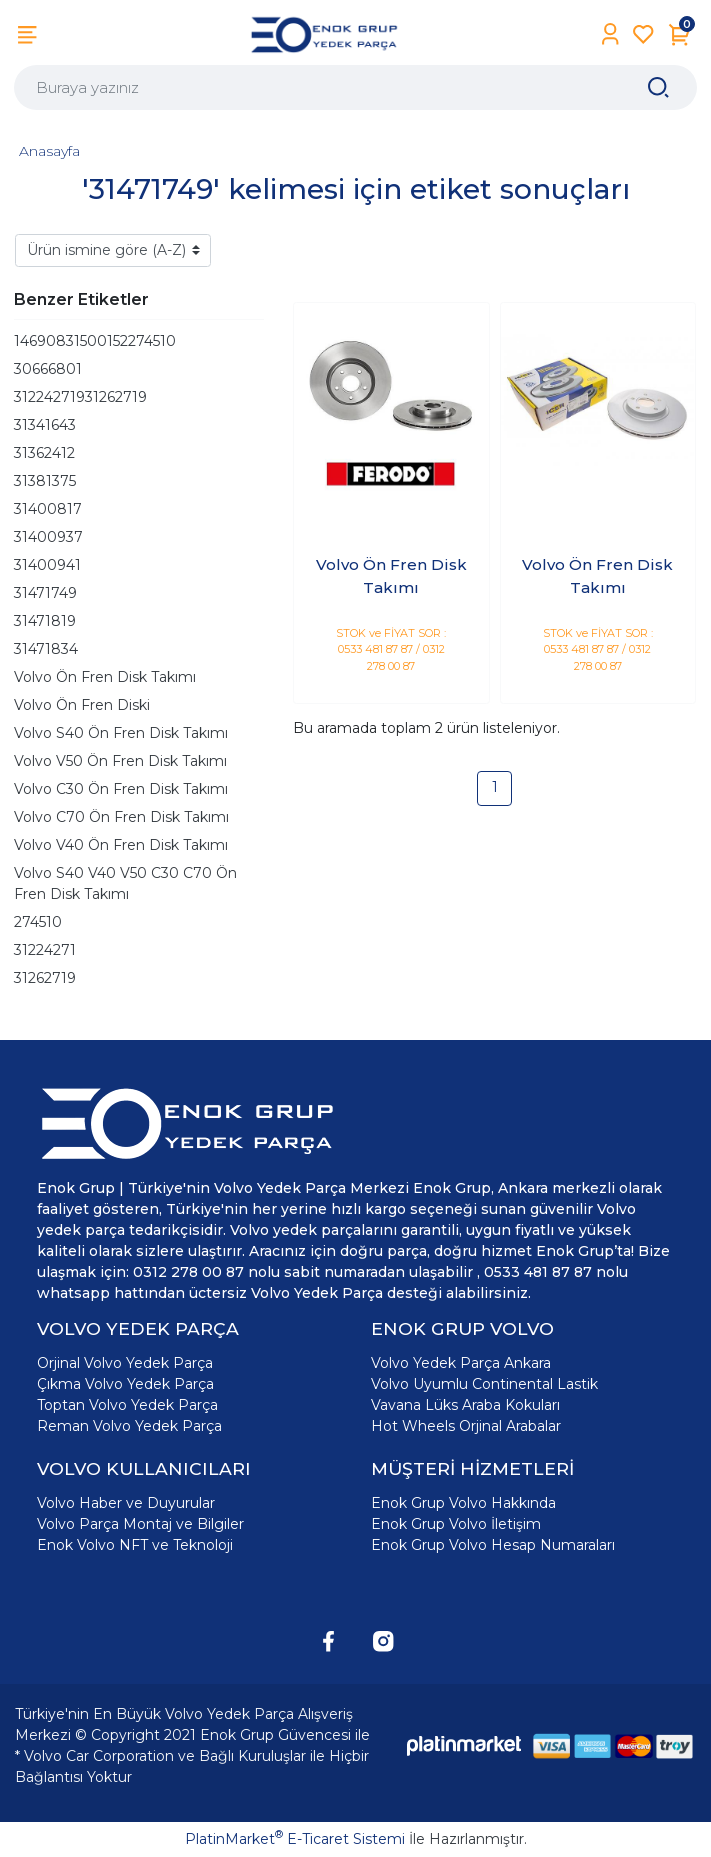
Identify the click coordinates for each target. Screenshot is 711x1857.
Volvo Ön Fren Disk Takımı (105, 677)
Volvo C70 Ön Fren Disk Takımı (121, 817)
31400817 (48, 509)
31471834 (46, 649)
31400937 (48, 537)
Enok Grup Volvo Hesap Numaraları (493, 1545)
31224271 (45, 950)
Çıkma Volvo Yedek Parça (125, 1384)
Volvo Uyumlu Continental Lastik (484, 1384)
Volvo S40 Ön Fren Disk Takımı (121, 733)
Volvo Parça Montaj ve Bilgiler (140, 1524)
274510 (38, 922)
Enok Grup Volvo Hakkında (463, 1503)
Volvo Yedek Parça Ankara (461, 1363)
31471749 (45, 593)
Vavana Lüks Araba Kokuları (465, 1405)
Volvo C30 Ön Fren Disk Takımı (121, 789)
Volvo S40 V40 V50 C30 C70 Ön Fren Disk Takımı (125, 883)
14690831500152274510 (95, 341)
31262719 (45, 978)
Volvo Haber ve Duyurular (126, 1503)
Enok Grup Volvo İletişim (456, 1524)
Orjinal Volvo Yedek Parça (125, 1363)
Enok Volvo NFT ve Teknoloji (135, 1545)
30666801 (48, 369)
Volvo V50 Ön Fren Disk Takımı (120, 761)
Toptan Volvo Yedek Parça (127, 1405)
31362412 (44, 453)
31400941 (47, 565)
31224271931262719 (80, 397)
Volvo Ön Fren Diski (82, 705)
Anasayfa (49, 151)
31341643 (45, 425)
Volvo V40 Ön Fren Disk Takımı (121, 845)
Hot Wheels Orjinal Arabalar (466, 1426)
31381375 (45, 481)
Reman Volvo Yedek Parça (129, 1426)
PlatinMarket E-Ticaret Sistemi (295, 1839)
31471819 (45, 621)
